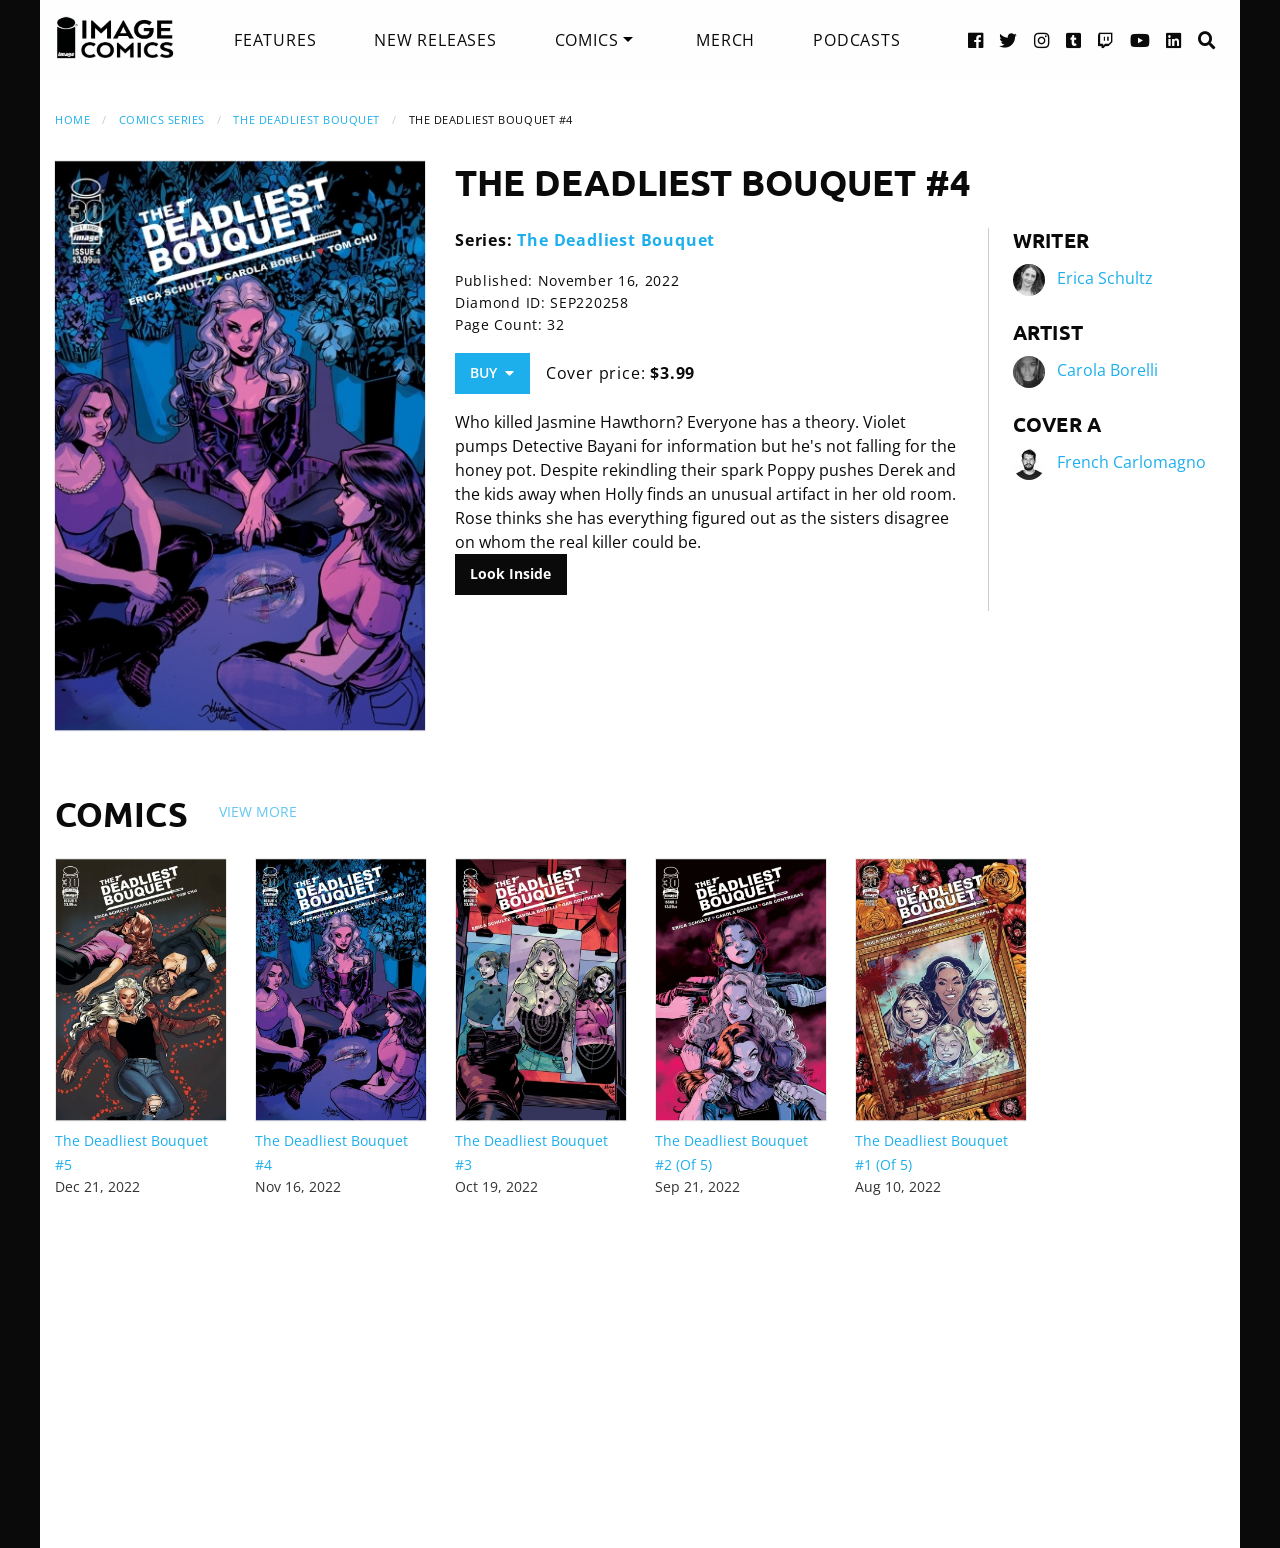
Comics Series (162, 119)
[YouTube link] (1140, 39)
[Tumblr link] (1074, 39)
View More (258, 811)
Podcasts (856, 40)
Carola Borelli (1107, 370)
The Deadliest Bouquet (306, 119)
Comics (587, 40)
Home (72, 119)
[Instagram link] (1042, 39)
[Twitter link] (1008, 39)
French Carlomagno (1131, 462)
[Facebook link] (976, 39)
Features (275, 40)
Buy (492, 372)
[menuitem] (275, 40)
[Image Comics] (115, 38)
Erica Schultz (1105, 278)
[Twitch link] (1106, 39)
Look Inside (510, 573)
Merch (725, 40)
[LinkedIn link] (1174, 39)
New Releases (435, 40)
